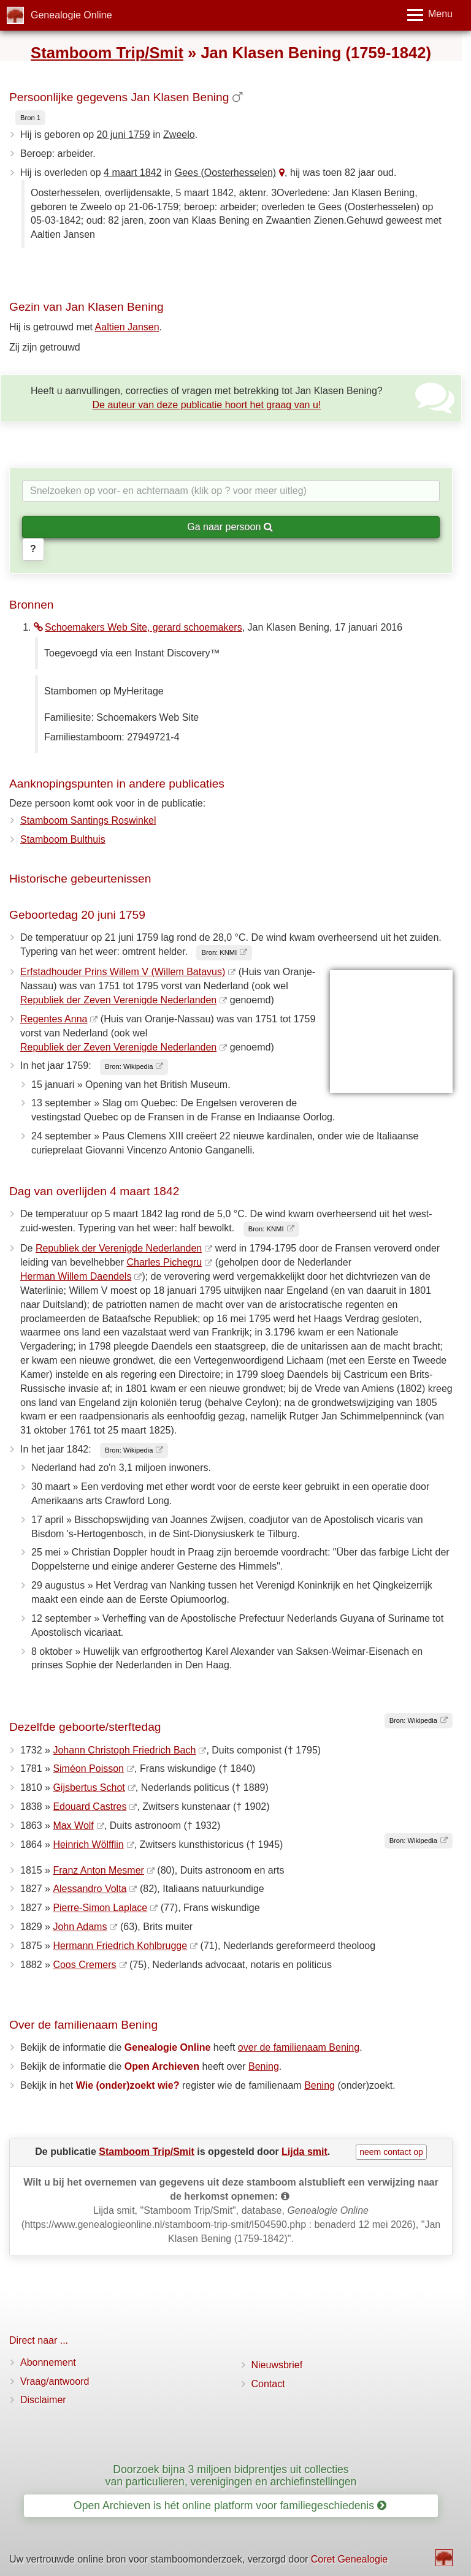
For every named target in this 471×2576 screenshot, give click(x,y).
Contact (268, 2384)
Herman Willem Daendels (75, 1276)
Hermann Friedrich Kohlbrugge (120, 1945)
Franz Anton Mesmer (98, 1870)
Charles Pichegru (164, 1262)
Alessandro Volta (89, 1888)
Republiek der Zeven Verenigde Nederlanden (118, 1000)
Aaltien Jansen (127, 327)
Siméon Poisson (88, 1768)
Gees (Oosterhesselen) (225, 172)
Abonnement (48, 2362)
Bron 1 (30, 117)
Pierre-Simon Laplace (100, 1907)
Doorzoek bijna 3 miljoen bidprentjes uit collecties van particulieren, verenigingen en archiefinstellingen (231, 2475)
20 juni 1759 (123, 134)
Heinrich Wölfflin (88, 1844)
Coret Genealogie (349, 2559)
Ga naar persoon (230, 527)
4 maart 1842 (132, 172)
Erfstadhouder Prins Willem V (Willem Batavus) (122, 972)
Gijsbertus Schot (88, 1787)
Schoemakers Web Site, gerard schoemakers (138, 627)
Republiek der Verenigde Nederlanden (119, 1248)
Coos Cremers (84, 1964)
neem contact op (391, 2152)
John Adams (80, 1926)
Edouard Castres (89, 1806)
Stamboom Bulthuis (62, 839)
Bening (263, 2066)
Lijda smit (304, 2151)
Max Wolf (73, 1825)
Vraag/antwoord (54, 2381)
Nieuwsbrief (277, 2365)
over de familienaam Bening (298, 2047)
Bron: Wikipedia (129, 1066)
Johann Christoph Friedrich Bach (124, 1750)
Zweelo (179, 134)
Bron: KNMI (219, 952)
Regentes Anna (53, 1019)
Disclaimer (43, 2400)
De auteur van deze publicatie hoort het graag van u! (207, 405)
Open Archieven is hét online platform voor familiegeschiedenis (230, 2505)
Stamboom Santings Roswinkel (88, 820)
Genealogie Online (71, 15)
